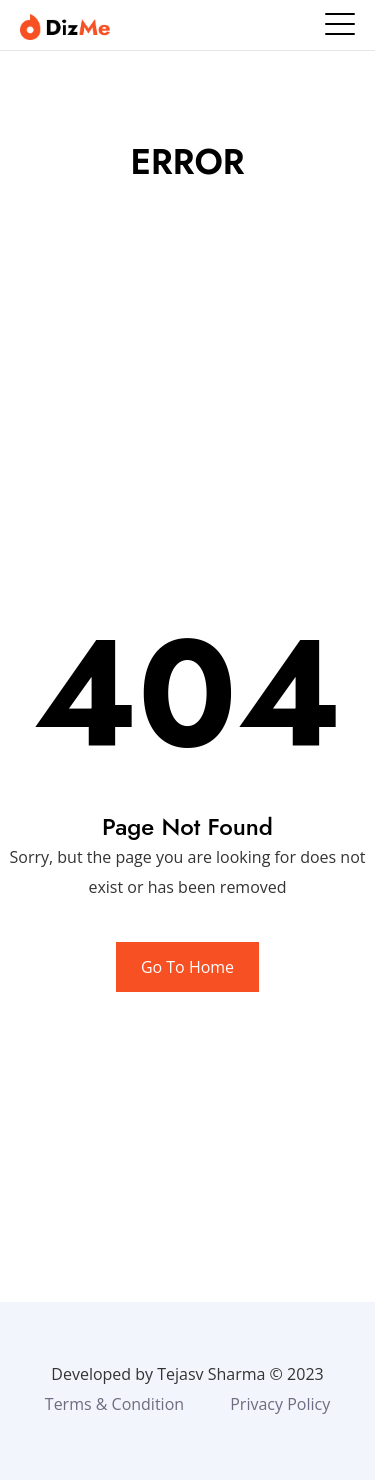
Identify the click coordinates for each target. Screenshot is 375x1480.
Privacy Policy (280, 1404)
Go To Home (187, 967)
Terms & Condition (114, 1404)
